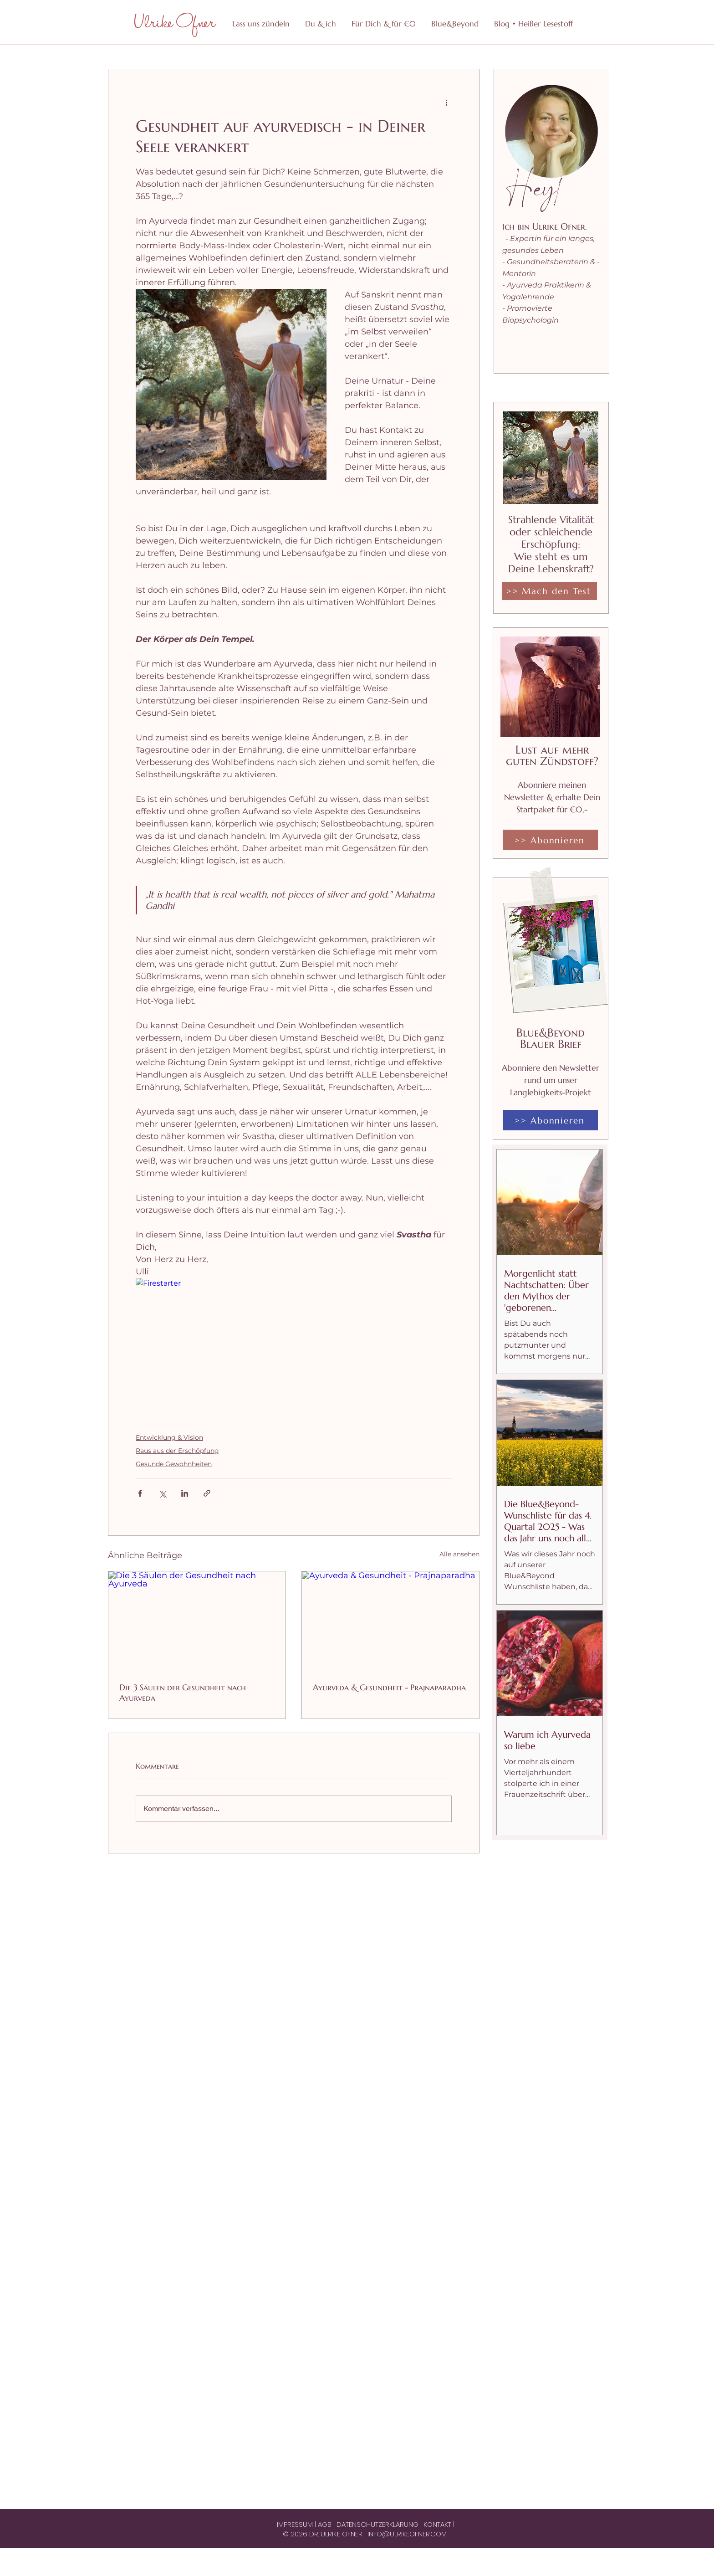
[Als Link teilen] (207, 1493)
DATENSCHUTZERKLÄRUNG (378, 2524)
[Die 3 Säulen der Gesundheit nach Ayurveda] (197, 1621)
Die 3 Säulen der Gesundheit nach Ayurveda (182, 1692)
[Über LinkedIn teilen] (184, 1493)
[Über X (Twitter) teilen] (162, 1493)
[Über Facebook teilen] (140, 1493)
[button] (383, 23)
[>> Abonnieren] (550, 840)
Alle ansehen (459, 1554)
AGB (325, 2524)
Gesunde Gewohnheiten (174, 1464)
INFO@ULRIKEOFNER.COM (407, 2534)
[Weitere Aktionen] (446, 102)
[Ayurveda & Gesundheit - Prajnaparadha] (390, 1621)
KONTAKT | (438, 2524)
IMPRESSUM (296, 2524)
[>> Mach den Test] (549, 591)
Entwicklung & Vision (169, 1437)
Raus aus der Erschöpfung (177, 1451)
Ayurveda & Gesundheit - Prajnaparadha (389, 1687)
